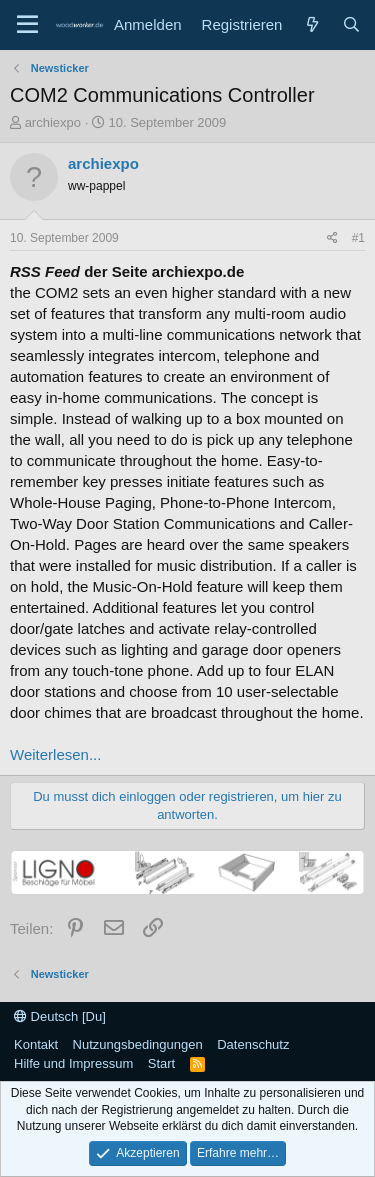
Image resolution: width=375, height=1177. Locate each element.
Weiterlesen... (55, 754)
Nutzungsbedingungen (138, 1044)
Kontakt (36, 1044)
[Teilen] (332, 238)
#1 (358, 238)
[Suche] (351, 24)
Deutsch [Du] (60, 1016)
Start (161, 1063)
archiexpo (53, 122)
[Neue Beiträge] (311, 24)
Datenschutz (253, 1044)
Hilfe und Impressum (73, 1063)
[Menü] (27, 25)
